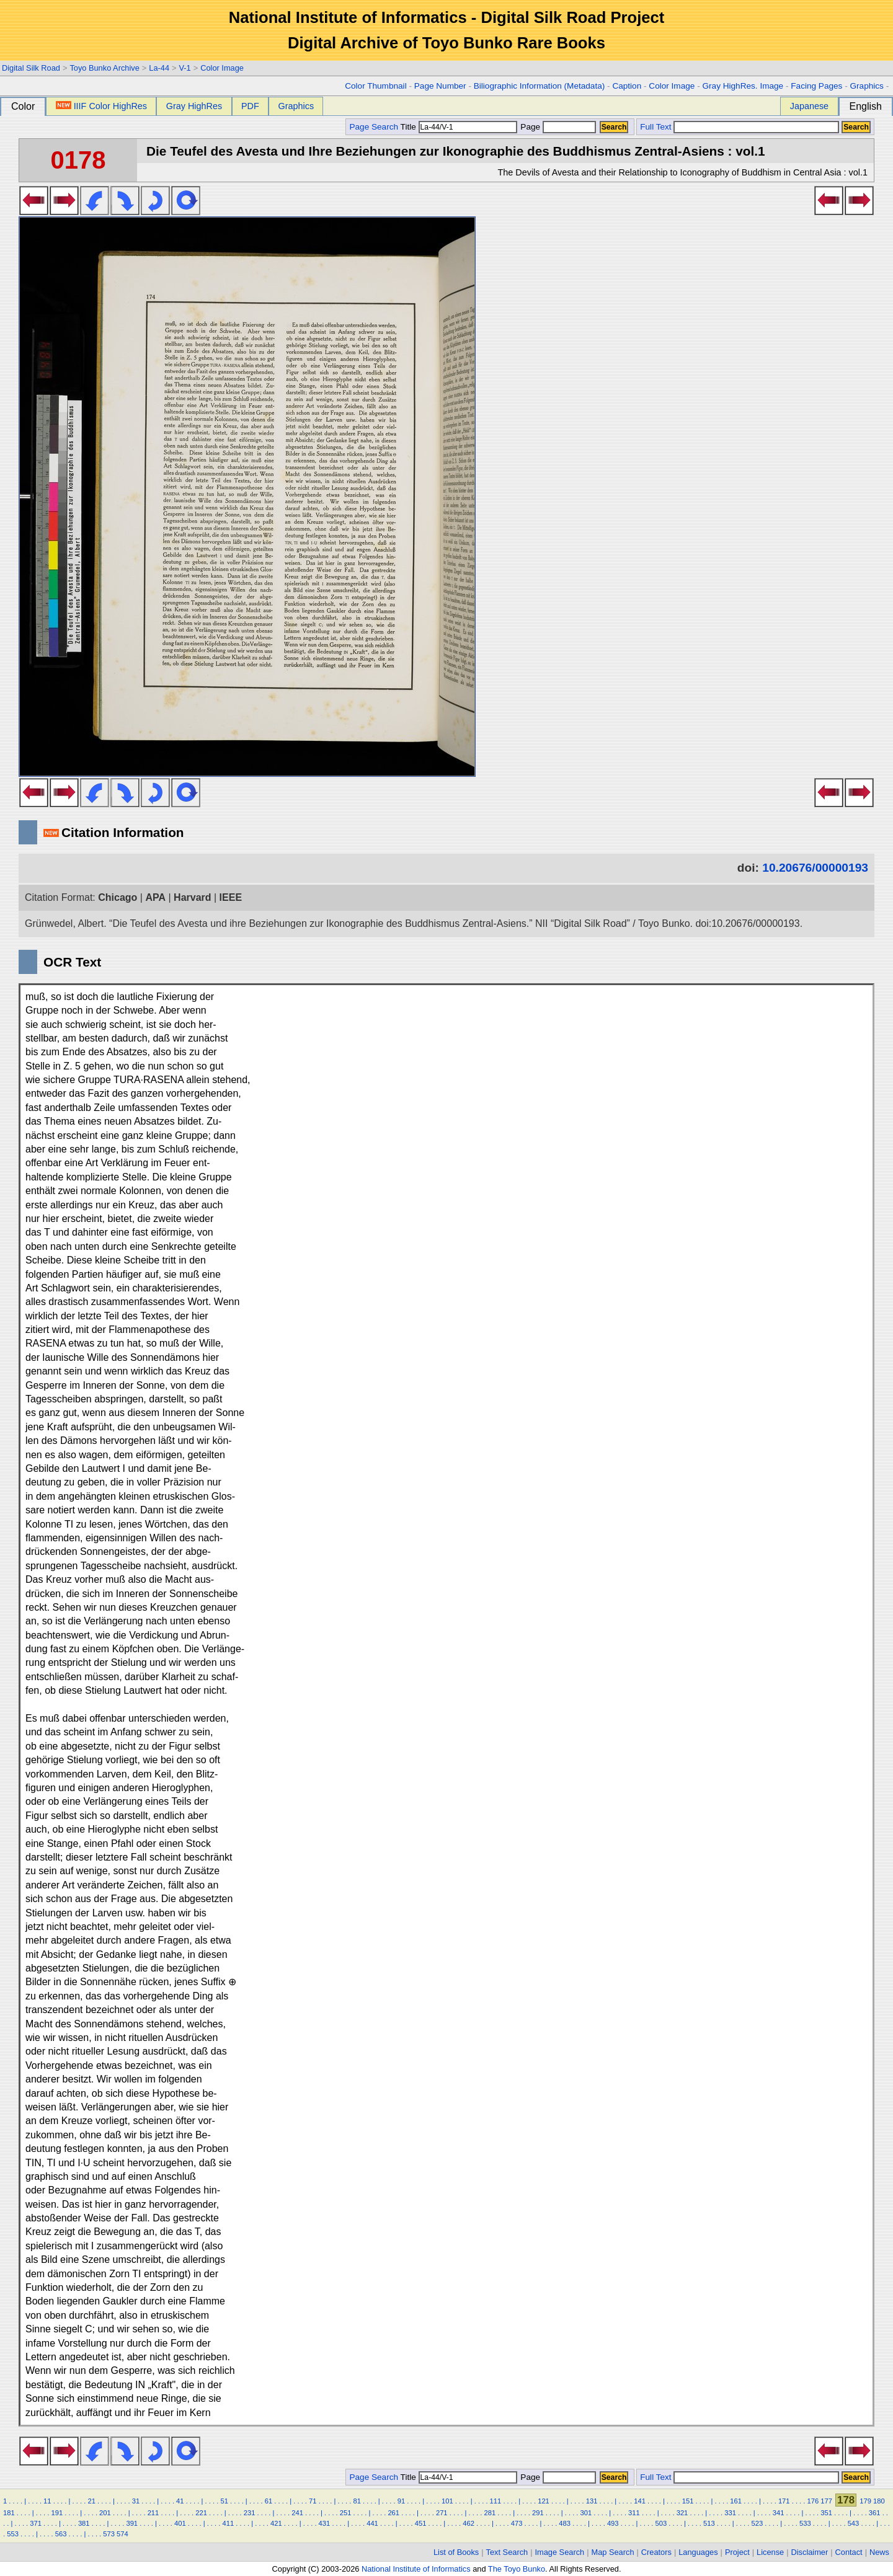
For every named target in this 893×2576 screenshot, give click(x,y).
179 (865, 2501)
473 (517, 2523)
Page (557, 126)
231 (249, 2512)
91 (401, 2501)
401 (180, 2523)
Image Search (560, 2552)
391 (132, 2523)
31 (136, 2501)
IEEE (231, 897)
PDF (250, 106)
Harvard (192, 897)
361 (875, 2512)
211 (153, 2512)
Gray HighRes (194, 106)
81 (356, 2501)
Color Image (222, 68)
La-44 (159, 68)
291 (538, 2512)
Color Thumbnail (375, 86)
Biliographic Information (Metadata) (539, 86)
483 (565, 2523)
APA (155, 897)
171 (784, 2501)
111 (496, 2501)
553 (13, 2534)
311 (634, 2512)
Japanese (809, 106)
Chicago (117, 897)
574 (122, 2534)
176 (813, 2501)
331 (730, 2512)
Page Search (373, 126)
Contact (849, 2552)
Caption (626, 86)
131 (592, 2501)
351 (826, 2512)
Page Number (440, 86)
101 (447, 2501)
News (879, 2552)
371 (36, 2523)
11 (47, 2501)
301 (586, 2512)
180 (879, 2501)
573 (109, 2534)
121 (543, 2501)
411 (228, 2523)
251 (346, 2512)
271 (442, 2512)
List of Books (456, 2552)
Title (459, 126)
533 (805, 2523)
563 (61, 2534)
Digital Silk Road (31, 68)
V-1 (184, 68)
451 (421, 2523)
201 (105, 2512)
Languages (698, 2552)
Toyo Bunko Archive (104, 68)
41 (180, 2501)
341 (778, 2512)
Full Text (655, 126)
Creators (656, 2552)
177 (826, 2501)
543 (854, 2523)
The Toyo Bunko (516, 2569)
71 (312, 2501)
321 (682, 2512)
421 (276, 2523)
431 (325, 2523)
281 (489, 2512)
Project (737, 2552)
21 (91, 2501)
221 (201, 2512)
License (770, 2552)
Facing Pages (816, 86)
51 (224, 2501)
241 (297, 2512)
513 (709, 2523)
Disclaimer (810, 2552)
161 (736, 2501)
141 (640, 2501)
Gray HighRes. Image (742, 86)
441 (372, 2523)
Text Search (507, 2552)
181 (9, 2512)
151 (688, 2501)
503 (661, 2523)
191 (57, 2512)
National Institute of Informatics (416, 2569)
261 (393, 2512)
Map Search (613, 2552)
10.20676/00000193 (815, 867)
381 (84, 2523)
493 (613, 2523)
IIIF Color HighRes (101, 106)
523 (757, 2523)
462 (468, 2523)
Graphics (866, 86)
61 (268, 2501)
